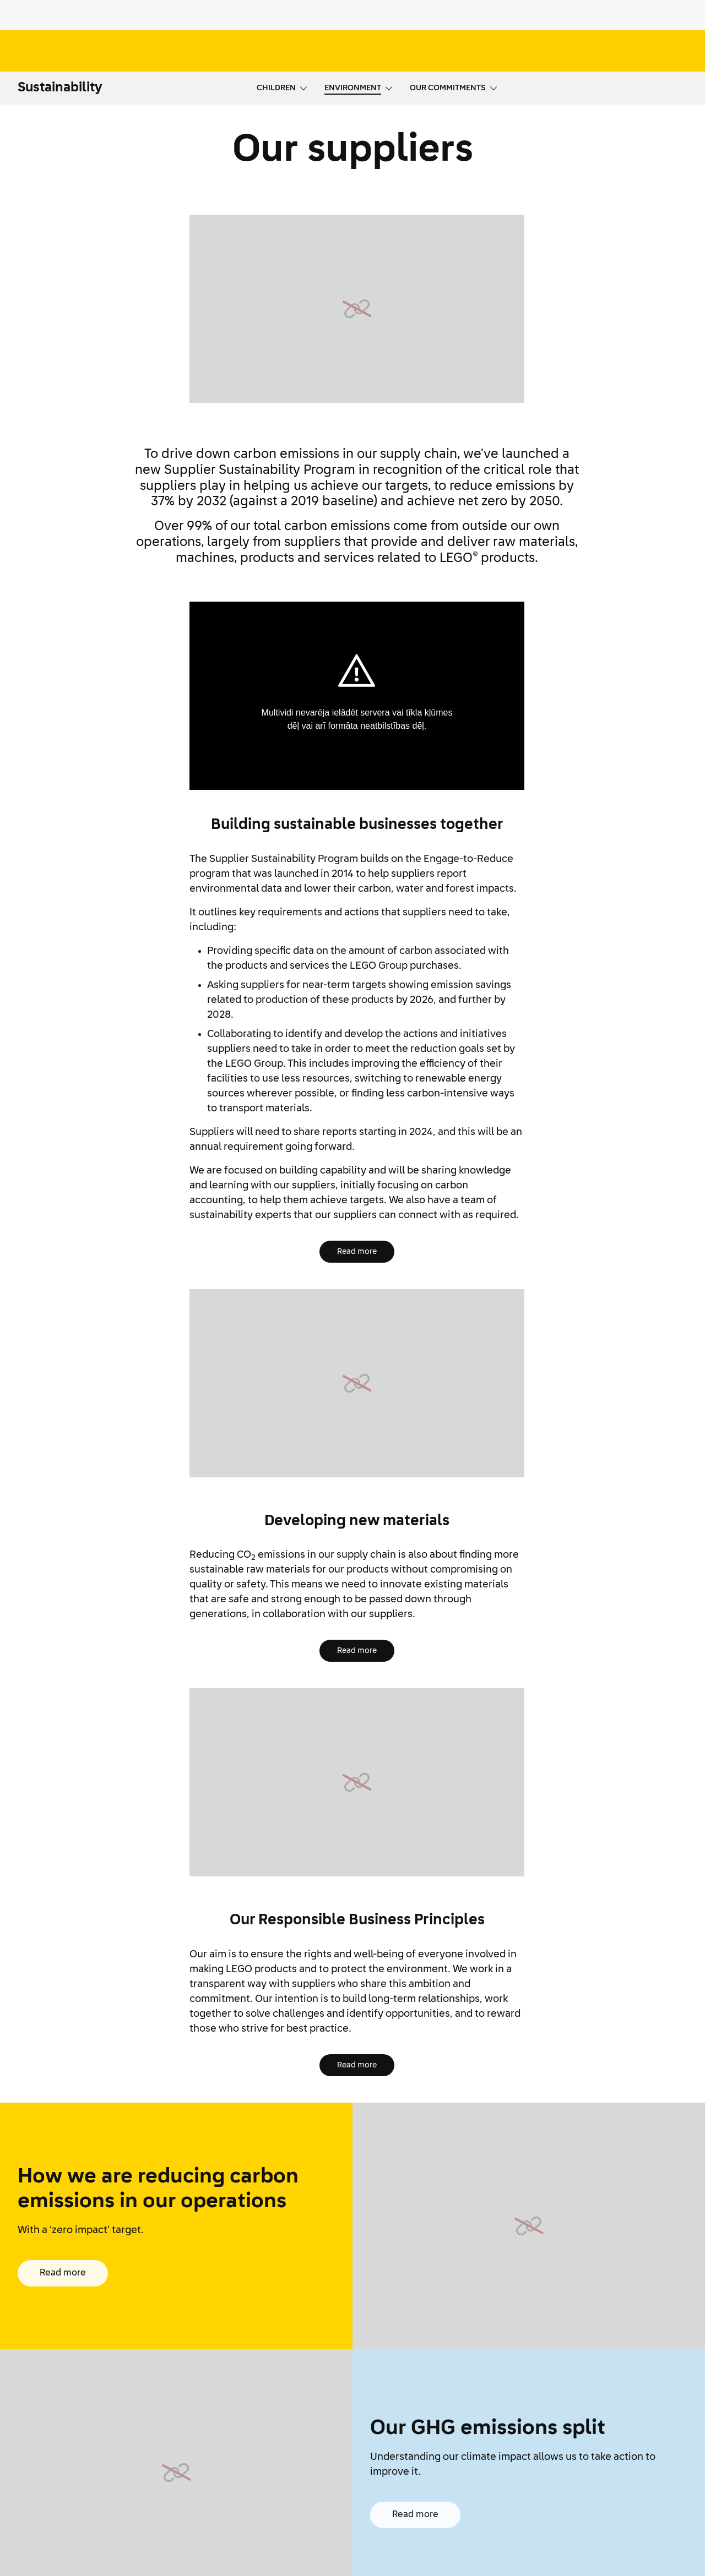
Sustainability (60, 87)
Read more (357, 1252)
